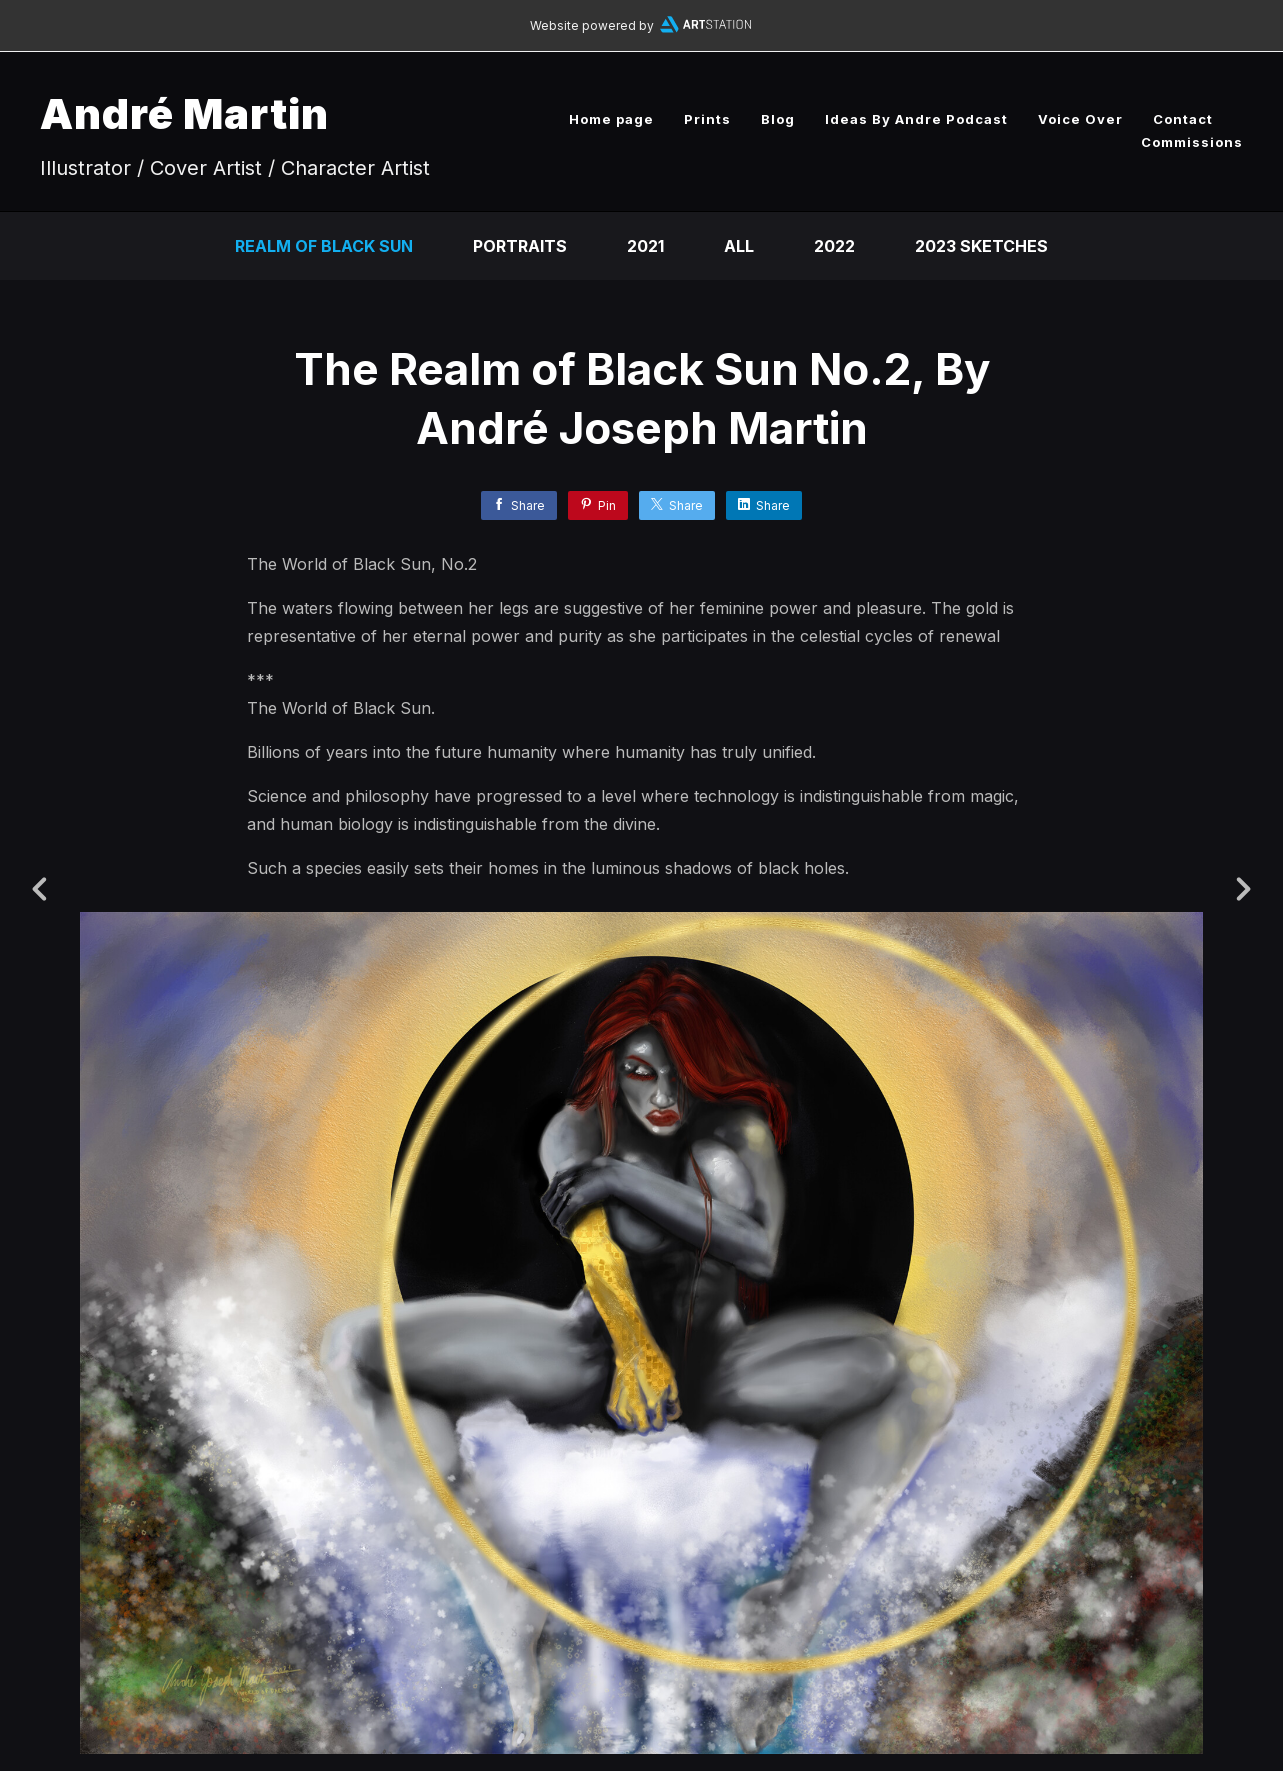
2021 (645, 246)
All (739, 246)
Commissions (1192, 142)
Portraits (520, 246)
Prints (707, 119)
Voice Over (1080, 119)
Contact (1183, 119)
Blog (778, 119)
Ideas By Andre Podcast (916, 119)
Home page (611, 119)
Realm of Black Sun (324, 246)
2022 (834, 246)
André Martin (184, 113)
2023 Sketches (981, 246)
